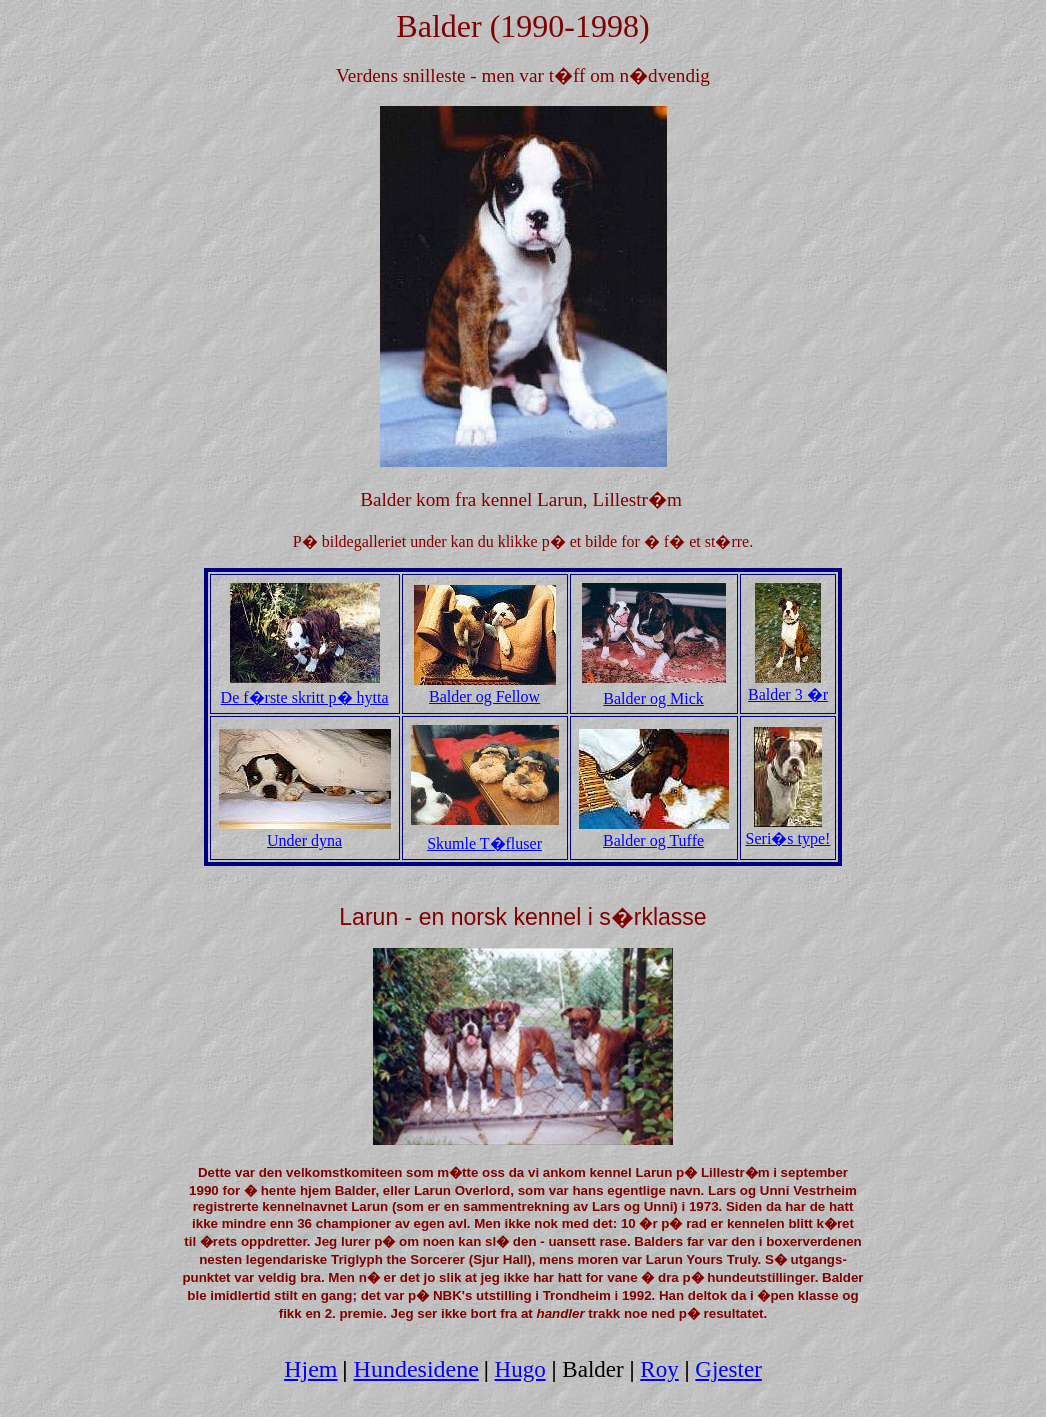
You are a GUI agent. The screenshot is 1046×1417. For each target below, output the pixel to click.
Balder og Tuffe (654, 833)
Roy (659, 1369)
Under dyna (305, 833)
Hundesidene (416, 1369)
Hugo (520, 1369)
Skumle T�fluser (484, 843)
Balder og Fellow (485, 689)
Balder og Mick (653, 698)
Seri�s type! (788, 830)
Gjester (728, 1369)
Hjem (310, 1369)
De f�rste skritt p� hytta (305, 689)
